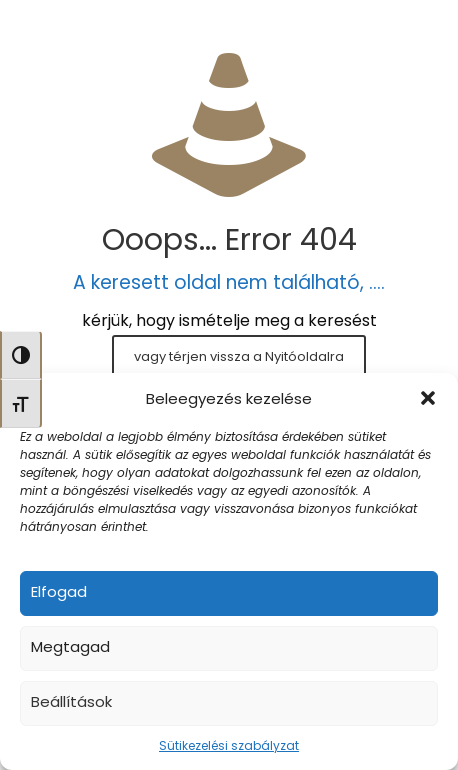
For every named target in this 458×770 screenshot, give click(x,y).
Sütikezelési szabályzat (229, 745)
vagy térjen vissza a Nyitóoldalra (239, 356)
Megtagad (70, 646)
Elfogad (59, 591)
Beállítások (71, 701)
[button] (428, 398)
